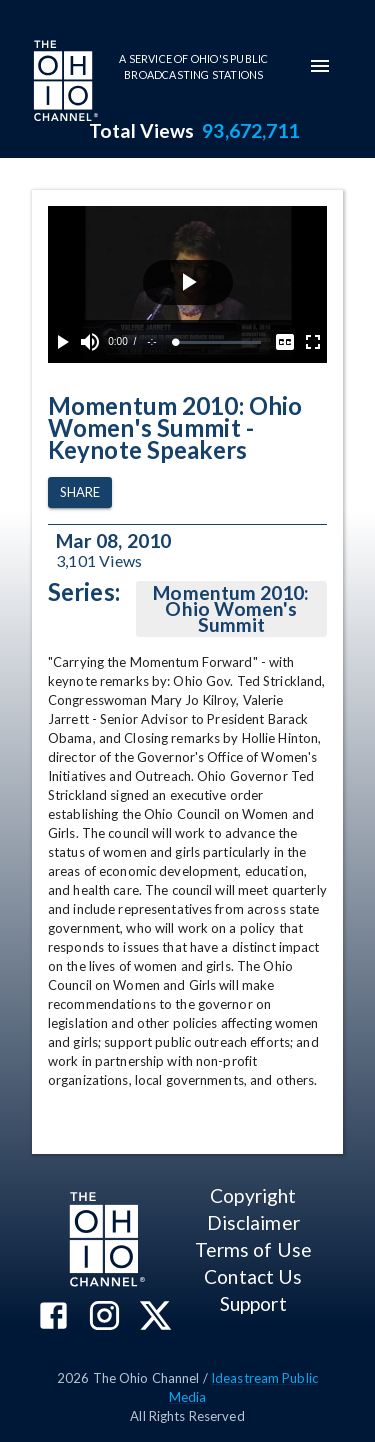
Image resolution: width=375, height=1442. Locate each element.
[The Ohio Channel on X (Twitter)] (155, 1317)
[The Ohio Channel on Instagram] (104, 1317)
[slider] (218, 342)
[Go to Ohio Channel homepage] (64, 83)
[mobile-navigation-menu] (320, 66)
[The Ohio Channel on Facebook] (53, 1317)
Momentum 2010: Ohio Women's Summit (231, 609)
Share (80, 492)
